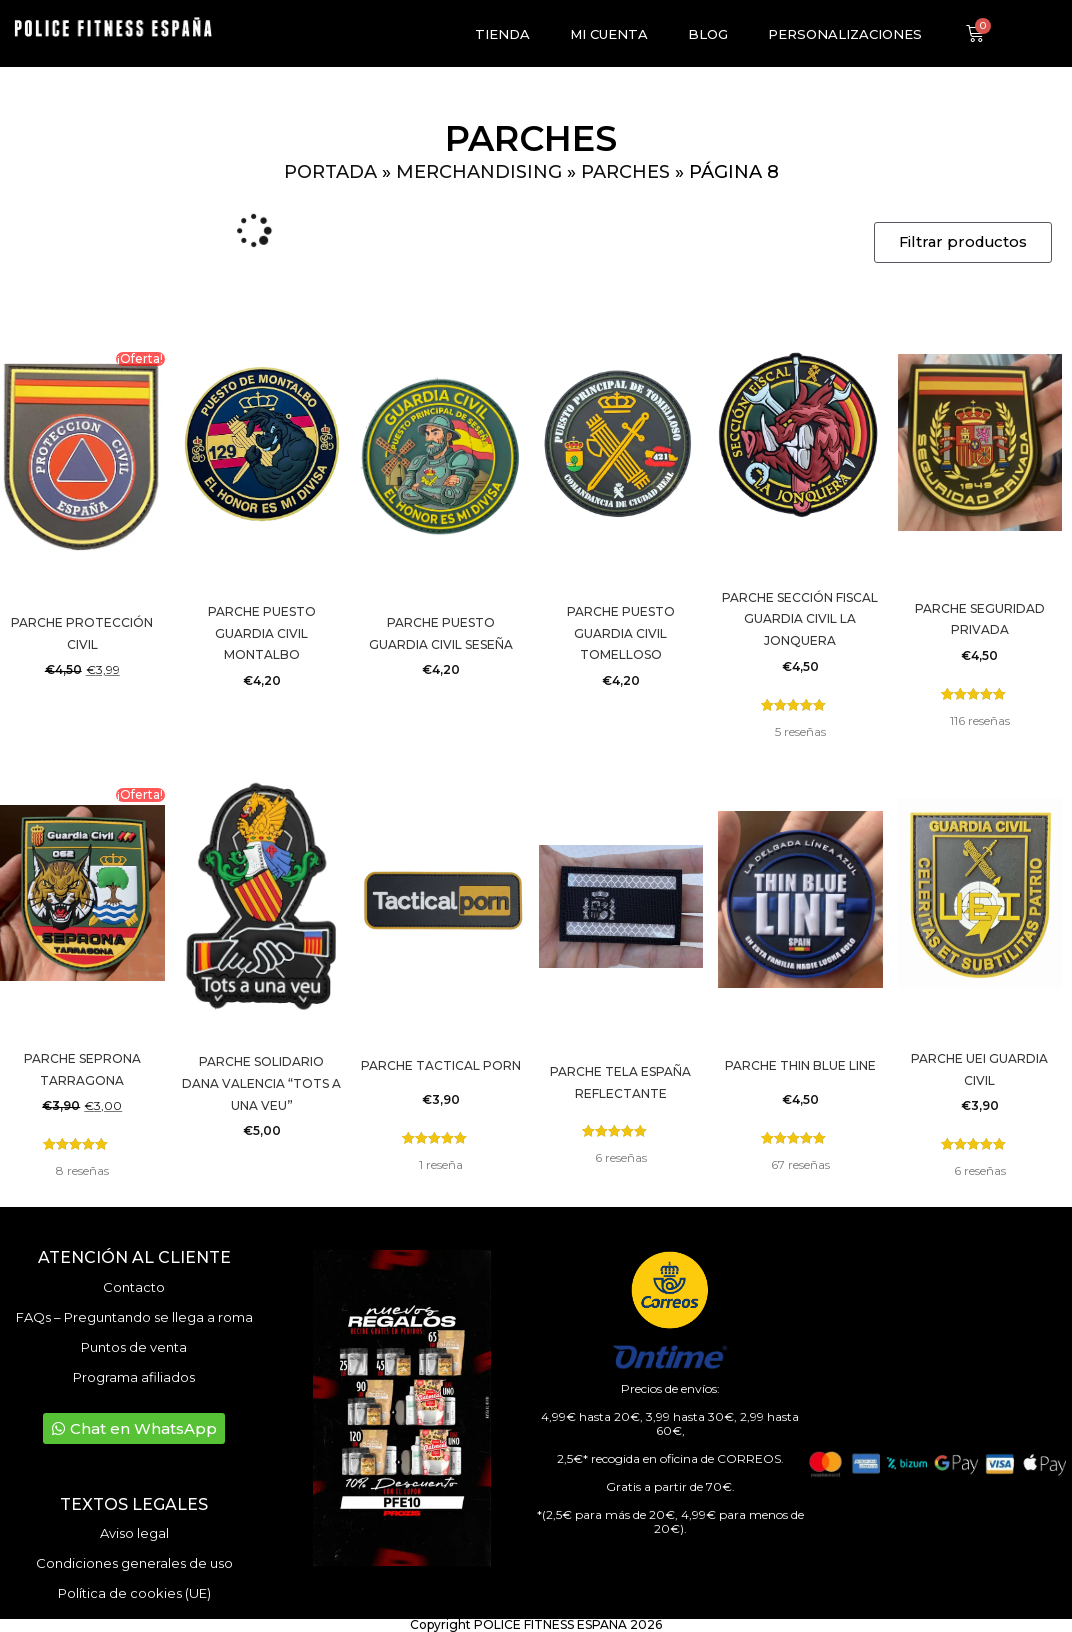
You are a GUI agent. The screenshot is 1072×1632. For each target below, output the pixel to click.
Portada (330, 172)
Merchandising (479, 172)
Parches (625, 172)
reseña (441, 1164)
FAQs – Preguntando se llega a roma (134, 1317)
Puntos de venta (134, 1347)
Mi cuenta (609, 34)
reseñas (800, 731)
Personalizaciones (845, 34)
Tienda (502, 34)
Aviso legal (134, 1533)
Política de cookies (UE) (134, 1593)
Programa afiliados (134, 1377)
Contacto (134, 1287)
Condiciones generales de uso (134, 1563)
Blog (708, 34)
